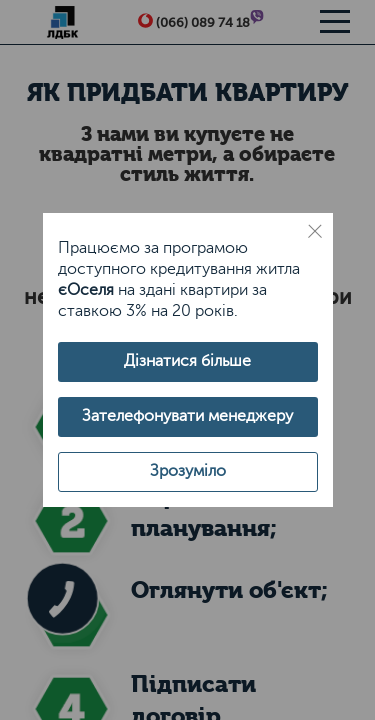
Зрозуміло (188, 471)
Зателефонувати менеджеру (187, 416)
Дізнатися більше (187, 361)
